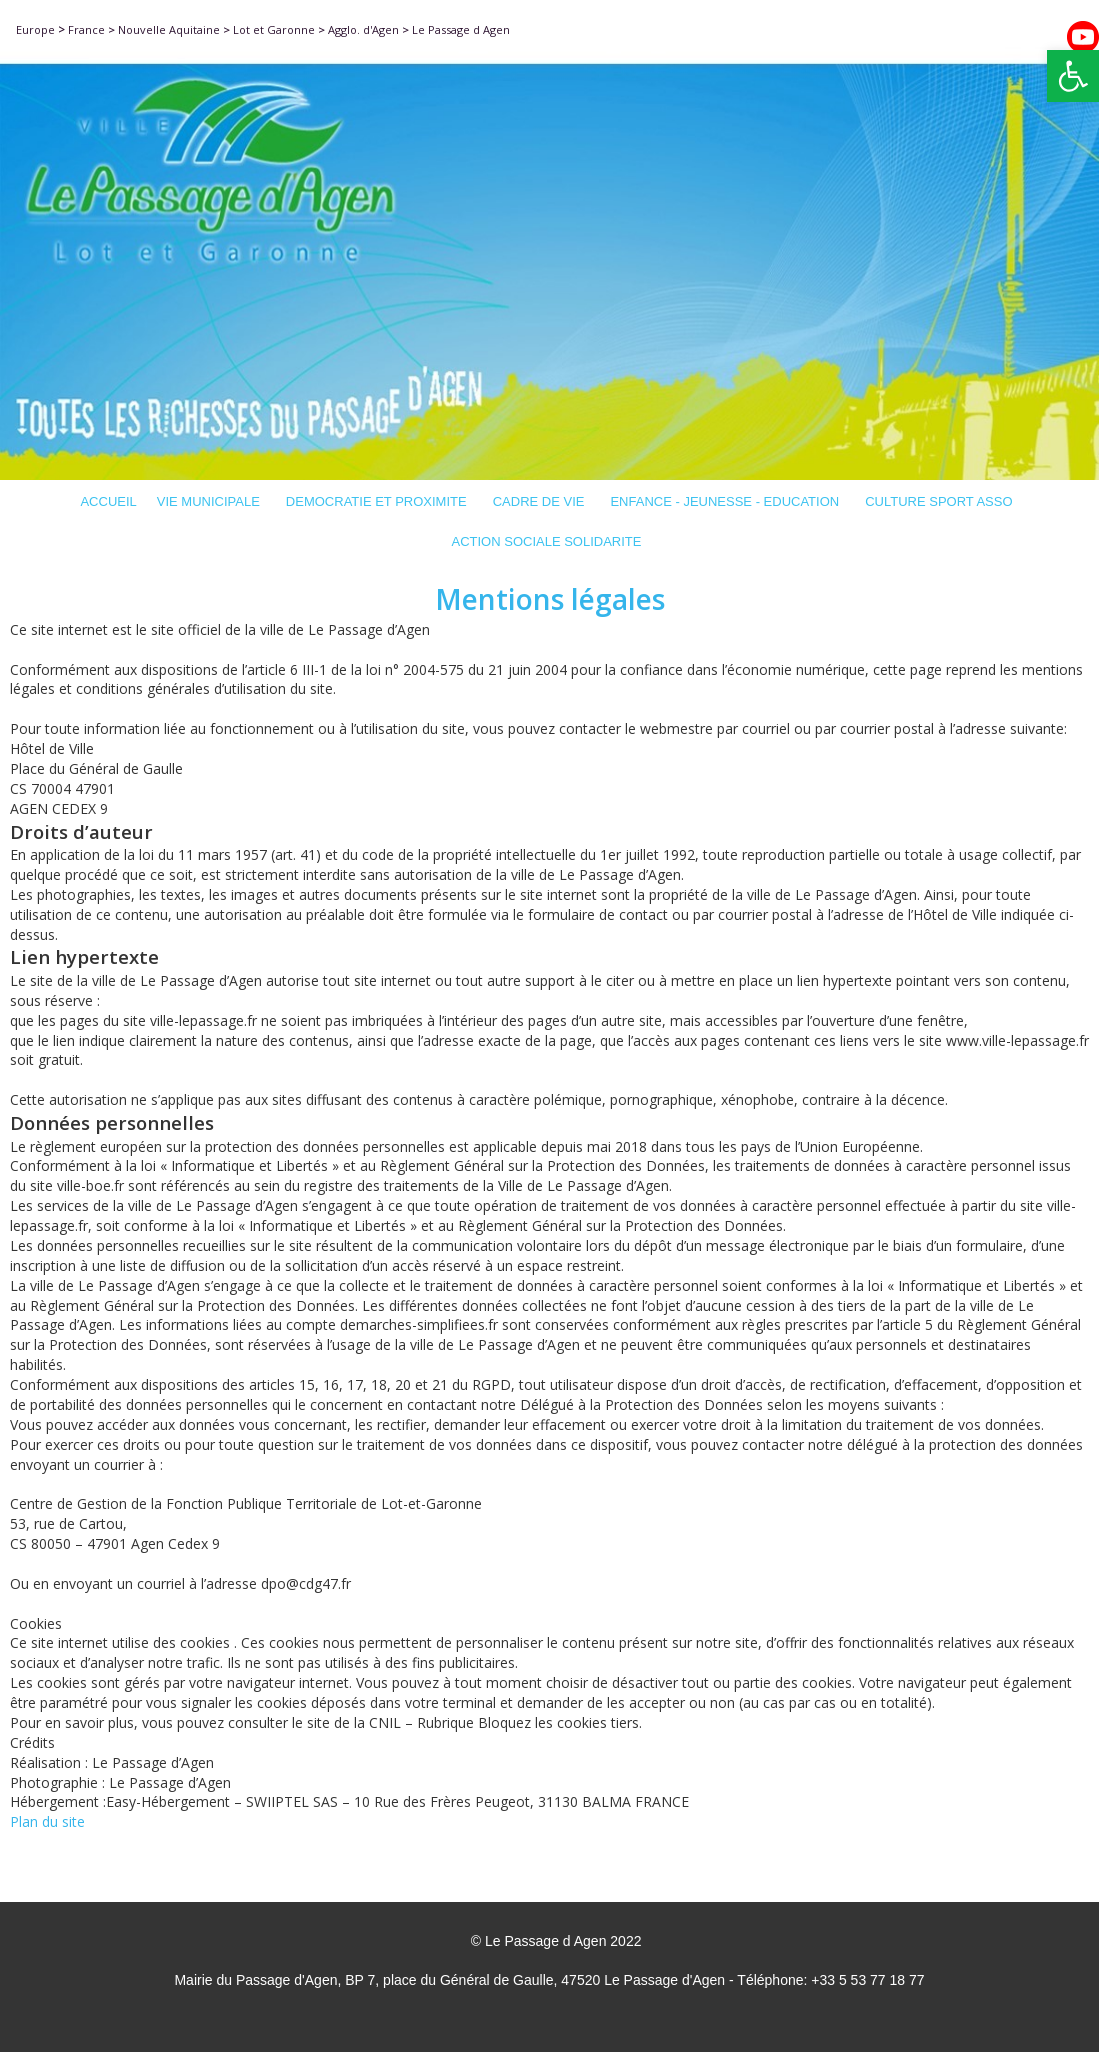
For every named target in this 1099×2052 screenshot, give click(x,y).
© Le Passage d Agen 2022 (556, 1941)
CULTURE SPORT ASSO (941, 501)
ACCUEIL (108, 501)
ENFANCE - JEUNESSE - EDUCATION (727, 501)
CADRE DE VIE (542, 501)
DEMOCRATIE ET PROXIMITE (379, 501)
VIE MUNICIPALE (211, 501)
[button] (1073, 76)
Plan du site (47, 1821)
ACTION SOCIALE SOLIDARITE (550, 541)
